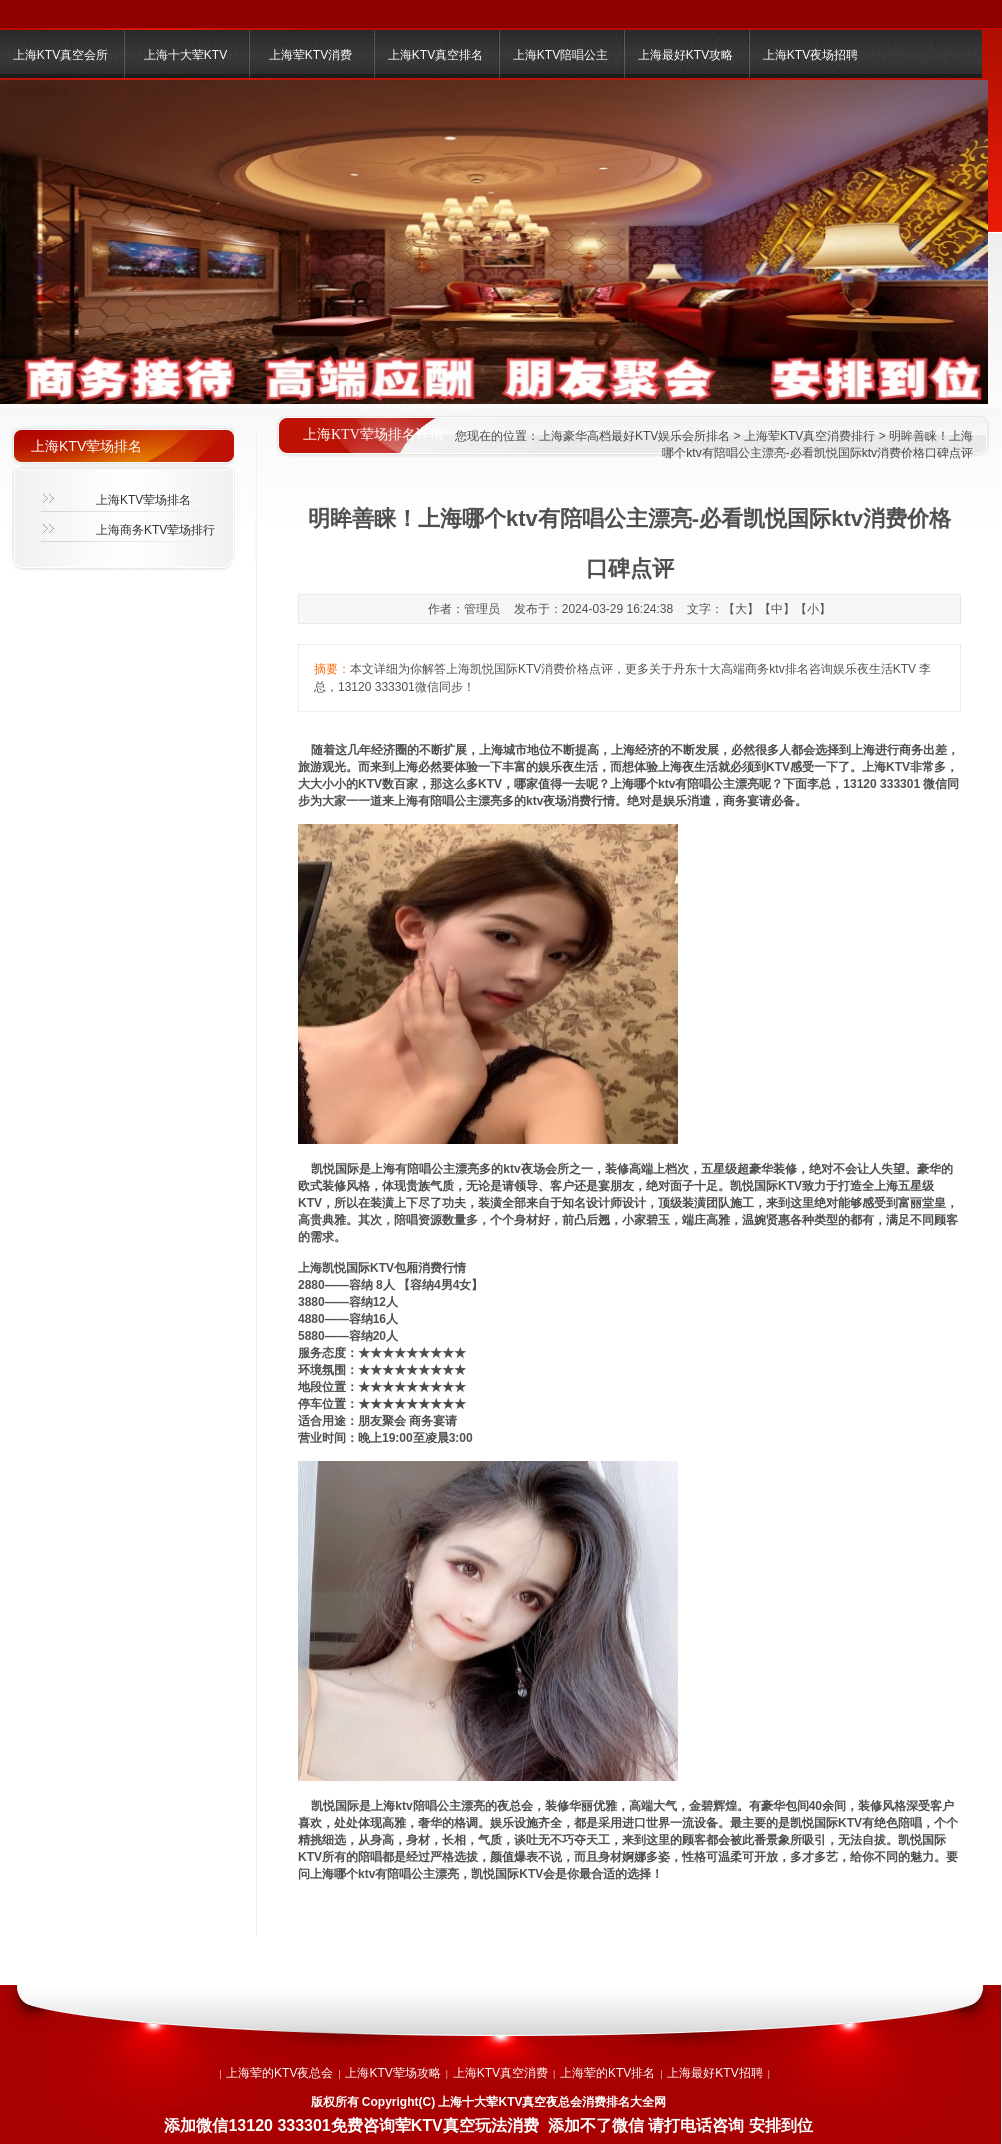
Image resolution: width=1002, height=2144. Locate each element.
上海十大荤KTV (185, 55)
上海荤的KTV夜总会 (279, 2073)
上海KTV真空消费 (500, 2073)
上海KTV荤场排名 (143, 500)
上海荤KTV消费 (310, 55)
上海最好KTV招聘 (714, 2073)
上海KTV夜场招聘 (810, 55)
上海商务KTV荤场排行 (155, 530)
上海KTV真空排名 (435, 55)
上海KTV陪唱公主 (560, 55)
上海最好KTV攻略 (685, 55)
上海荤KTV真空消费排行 (809, 436)
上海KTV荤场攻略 (392, 2073)
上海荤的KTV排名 (607, 2073)
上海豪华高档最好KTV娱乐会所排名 (634, 436)
